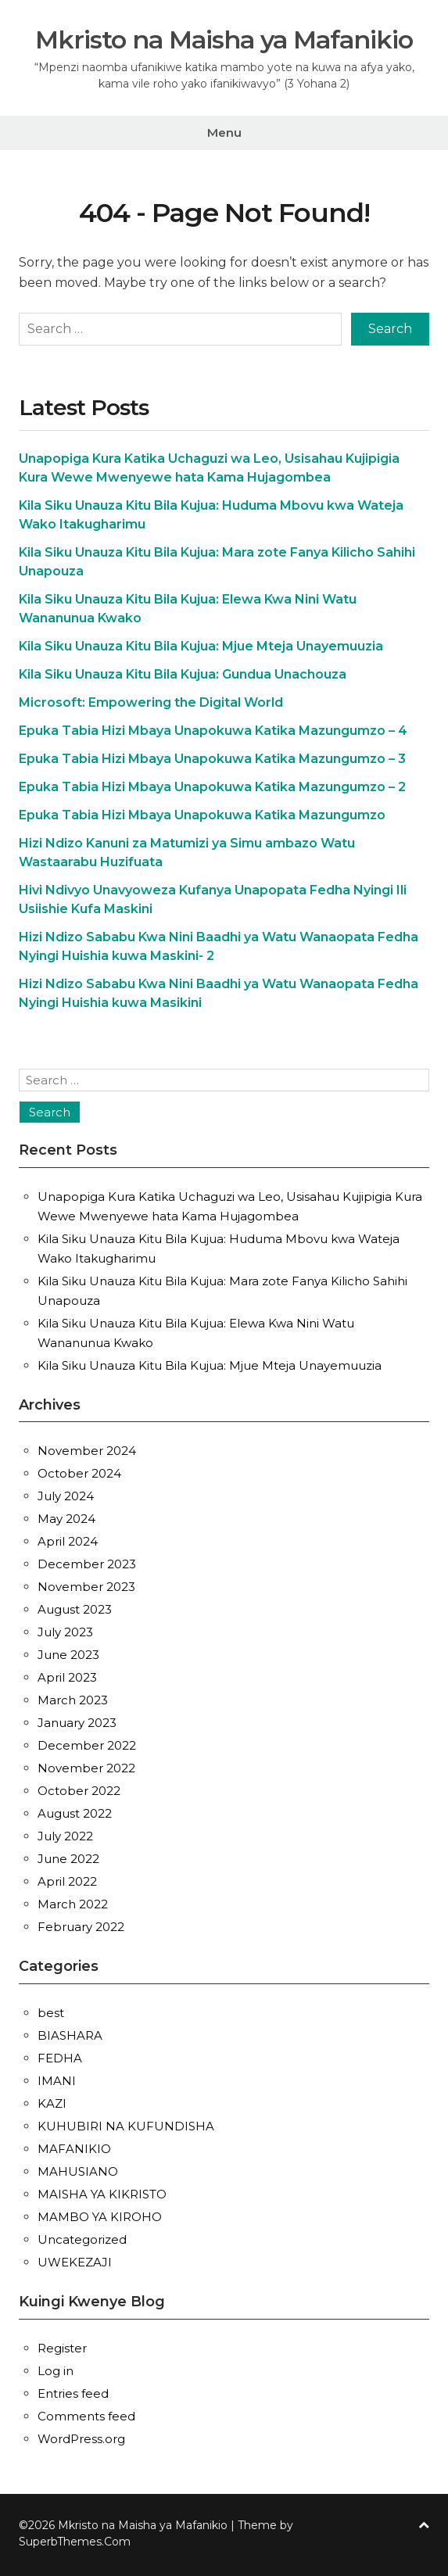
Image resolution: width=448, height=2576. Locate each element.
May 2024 (66, 1517)
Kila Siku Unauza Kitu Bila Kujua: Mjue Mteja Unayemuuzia (201, 644)
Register (62, 2345)
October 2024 (79, 1471)
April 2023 (67, 1675)
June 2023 (68, 1653)
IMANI (57, 2078)
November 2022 (86, 1766)
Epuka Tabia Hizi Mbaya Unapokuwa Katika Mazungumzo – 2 (212, 785)
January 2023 (77, 1721)
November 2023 (86, 1585)
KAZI (52, 2101)
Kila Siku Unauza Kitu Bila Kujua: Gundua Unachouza (182, 672)
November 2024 (87, 1449)
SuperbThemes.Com (75, 2539)
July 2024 (66, 1494)
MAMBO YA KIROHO (100, 2214)
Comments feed (86, 2413)
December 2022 (87, 1743)
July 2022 (65, 1834)
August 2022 (75, 1811)
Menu (224, 132)
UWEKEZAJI (75, 2259)
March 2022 (73, 1902)
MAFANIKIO (74, 2146)
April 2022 (67, 1879)
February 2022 (81, 1925)
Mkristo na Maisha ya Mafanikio (224, 39)
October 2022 (79, 1789)
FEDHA (60, 2055)
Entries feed (73, 2391)
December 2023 (87, 1562)
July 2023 (65, 1630)
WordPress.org (81, 2436)
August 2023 (75, 1607)
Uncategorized (82, 2237)
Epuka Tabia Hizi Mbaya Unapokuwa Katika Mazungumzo (202, 813)
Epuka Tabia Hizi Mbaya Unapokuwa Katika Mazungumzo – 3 (212, 757)
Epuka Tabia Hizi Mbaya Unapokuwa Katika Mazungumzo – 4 (213, 729)
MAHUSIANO (78, 2169)
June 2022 (68, 1857)
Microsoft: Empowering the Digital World (151, 700)
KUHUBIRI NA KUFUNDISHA (126, 2123)
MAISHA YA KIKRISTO (102, 2191)
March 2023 (73, 1698)
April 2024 (68, 1539)
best (51, 2010)
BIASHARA (70, 2033)
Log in (55, 2368)
